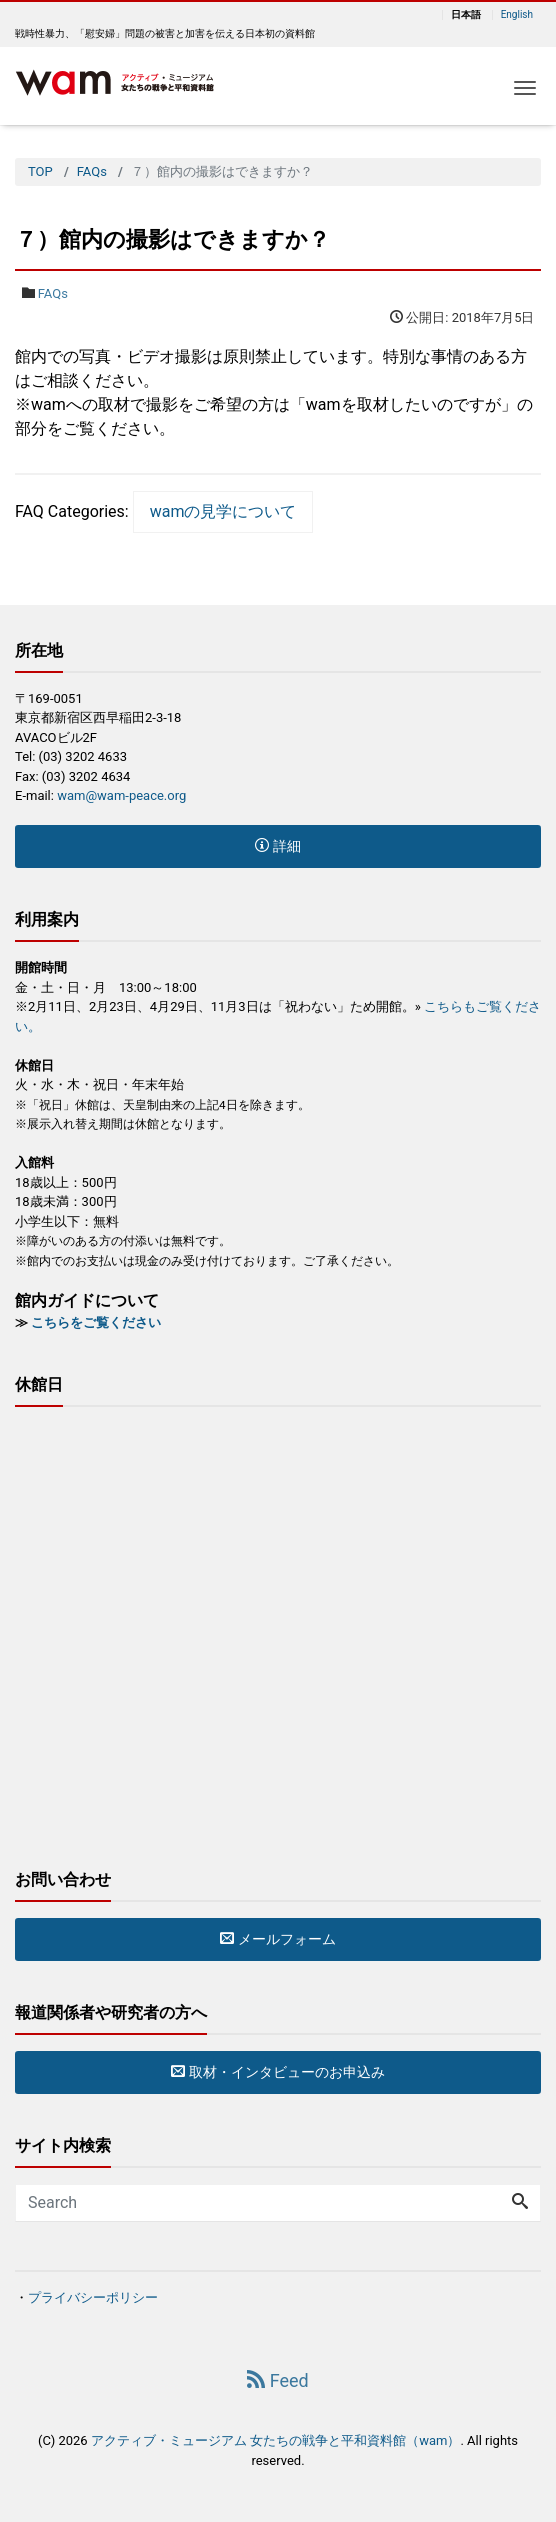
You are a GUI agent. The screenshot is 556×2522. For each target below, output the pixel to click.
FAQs (53, 293)
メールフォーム (277, 1939)
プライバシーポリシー (93, 2297)
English (517, 15)
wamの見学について (223, 511)
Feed (277, 2380)
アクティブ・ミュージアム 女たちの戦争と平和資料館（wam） (275, 2440)
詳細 (277, 846)
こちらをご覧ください (96, 1322)
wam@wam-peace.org (121, 795)
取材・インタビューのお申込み (277, 2072)
